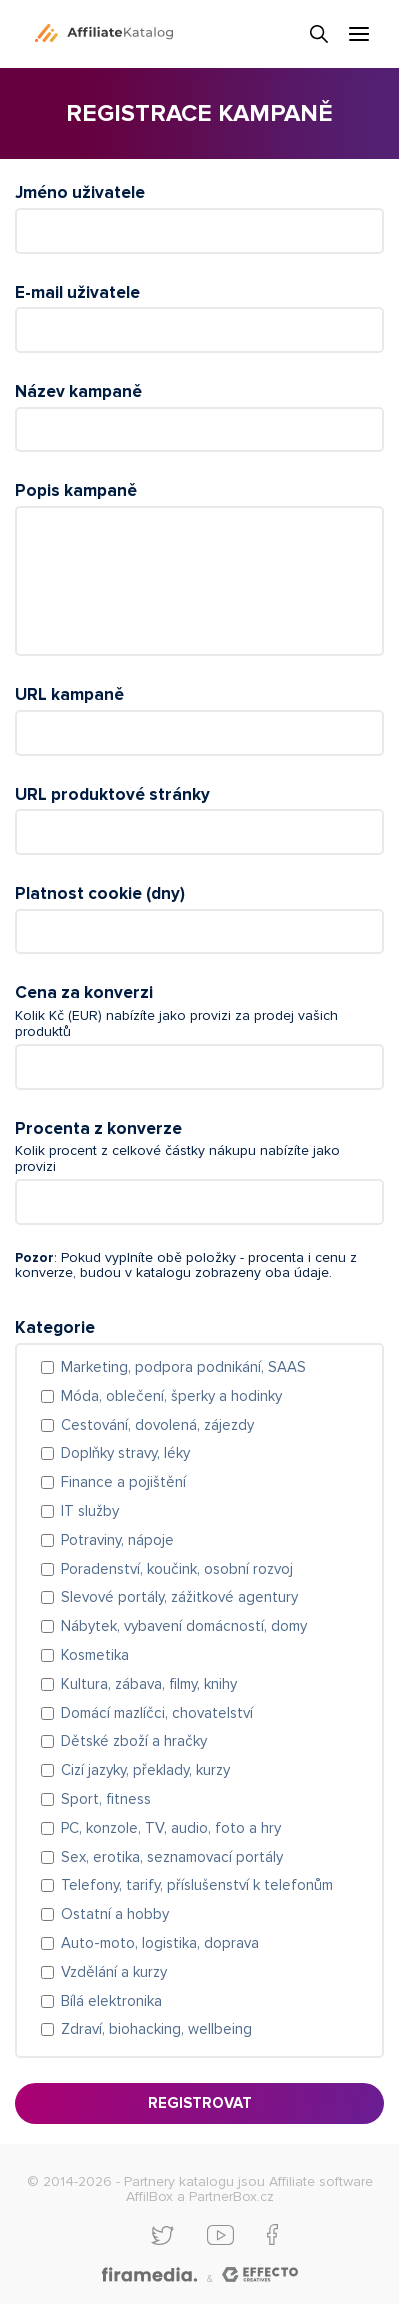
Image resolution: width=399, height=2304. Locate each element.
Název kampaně (78, 391)
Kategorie (55, 1327)
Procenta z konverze (98, 1128)
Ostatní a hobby (115, 1914)
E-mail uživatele (77, 292)
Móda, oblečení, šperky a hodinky (171, 1396)
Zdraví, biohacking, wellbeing (156, 2029)
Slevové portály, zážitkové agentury (179, 1597)
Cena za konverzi (84, 992)
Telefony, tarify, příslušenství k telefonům (197, 1885)
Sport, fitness (106, 1799)
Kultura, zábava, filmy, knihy (149, 1684)
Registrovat (200, 2103)
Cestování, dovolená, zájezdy (157, 1425)
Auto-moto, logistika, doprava (160, 1943)
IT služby (90, 1511)
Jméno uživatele (80, 192)
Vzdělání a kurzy (114, 1972)
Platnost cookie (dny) (100, 893)
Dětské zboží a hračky (134, 1741)
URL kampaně (69, 694)
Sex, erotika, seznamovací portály (172, 1857)
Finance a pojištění (123, 1482)
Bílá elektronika (111, 2001)
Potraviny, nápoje (117, 1540)
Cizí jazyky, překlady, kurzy (145, 1770)
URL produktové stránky (112, 794)
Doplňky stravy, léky (125, 1453)
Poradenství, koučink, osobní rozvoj (177, 1569)
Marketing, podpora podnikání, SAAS (183, 1367)
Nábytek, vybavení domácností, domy (184, 1626)
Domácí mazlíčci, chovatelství (157, 1713)
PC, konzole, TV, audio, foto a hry (171, 1828)
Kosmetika (95, 1655)
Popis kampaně (76, 490)
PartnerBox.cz (231, 2196)
